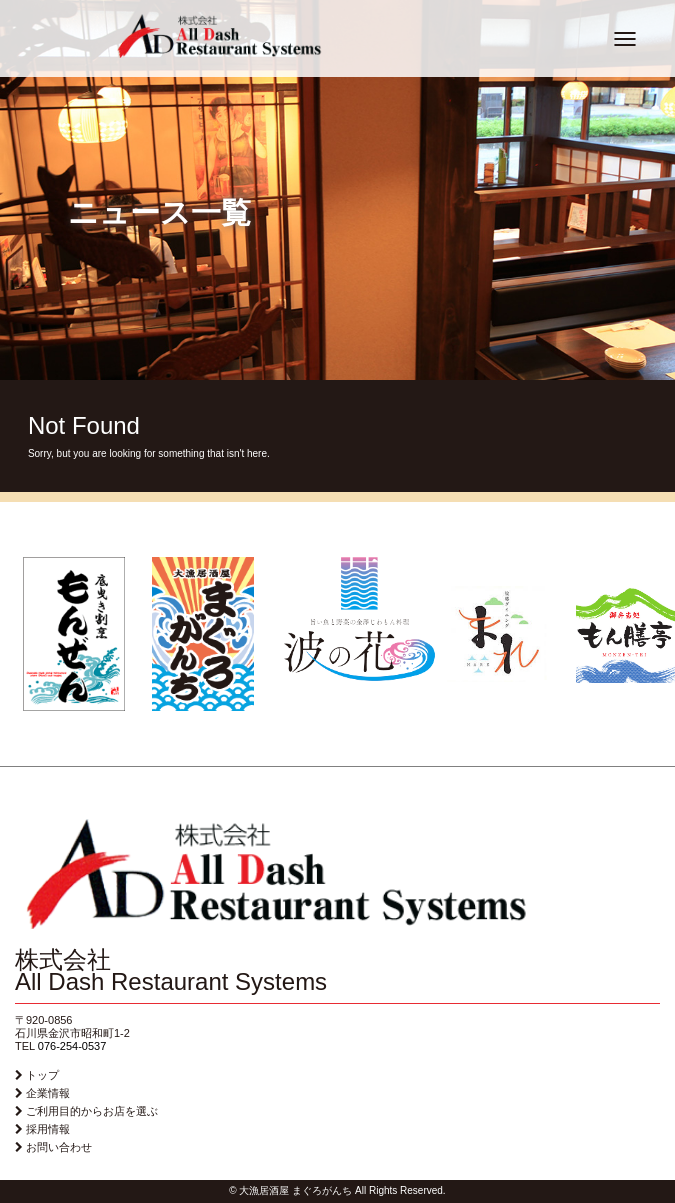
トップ (42, 1075)
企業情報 (48, 1093)
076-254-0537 (72, 1046)
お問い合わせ (59, 1147)
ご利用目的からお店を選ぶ (92, 1111)
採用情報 (48, 1129)
